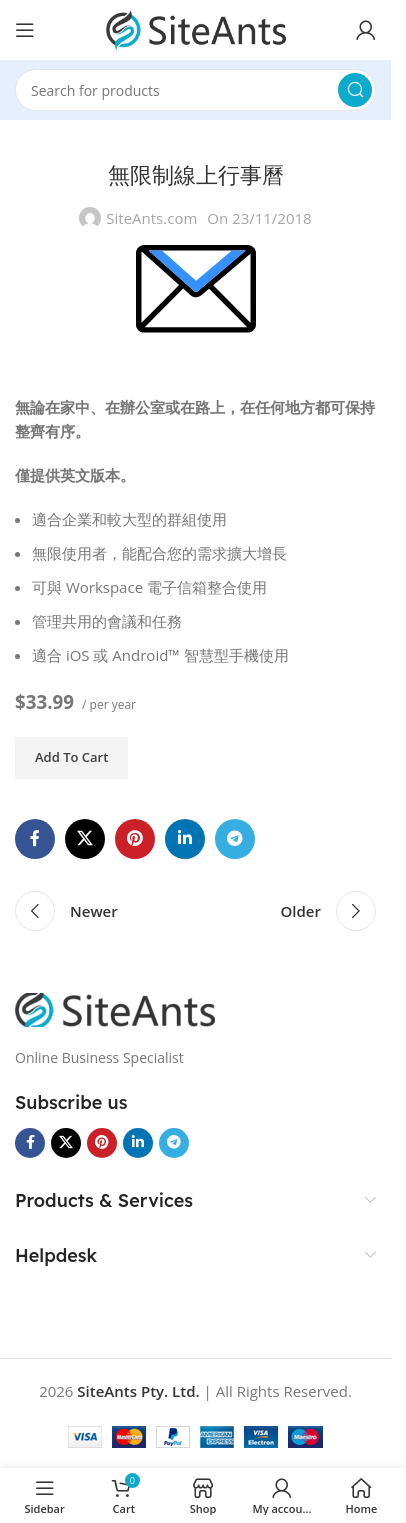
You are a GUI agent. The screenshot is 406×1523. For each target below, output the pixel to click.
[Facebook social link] (35, 839)
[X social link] (85, 839)
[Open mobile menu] (25, 30)
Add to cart (71, 757)
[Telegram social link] (235, 839)
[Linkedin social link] (185, 839)
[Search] (195, 90)
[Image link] (115, 1008)
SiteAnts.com (151, 218)
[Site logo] (196, 28)
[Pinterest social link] (135, 839)
